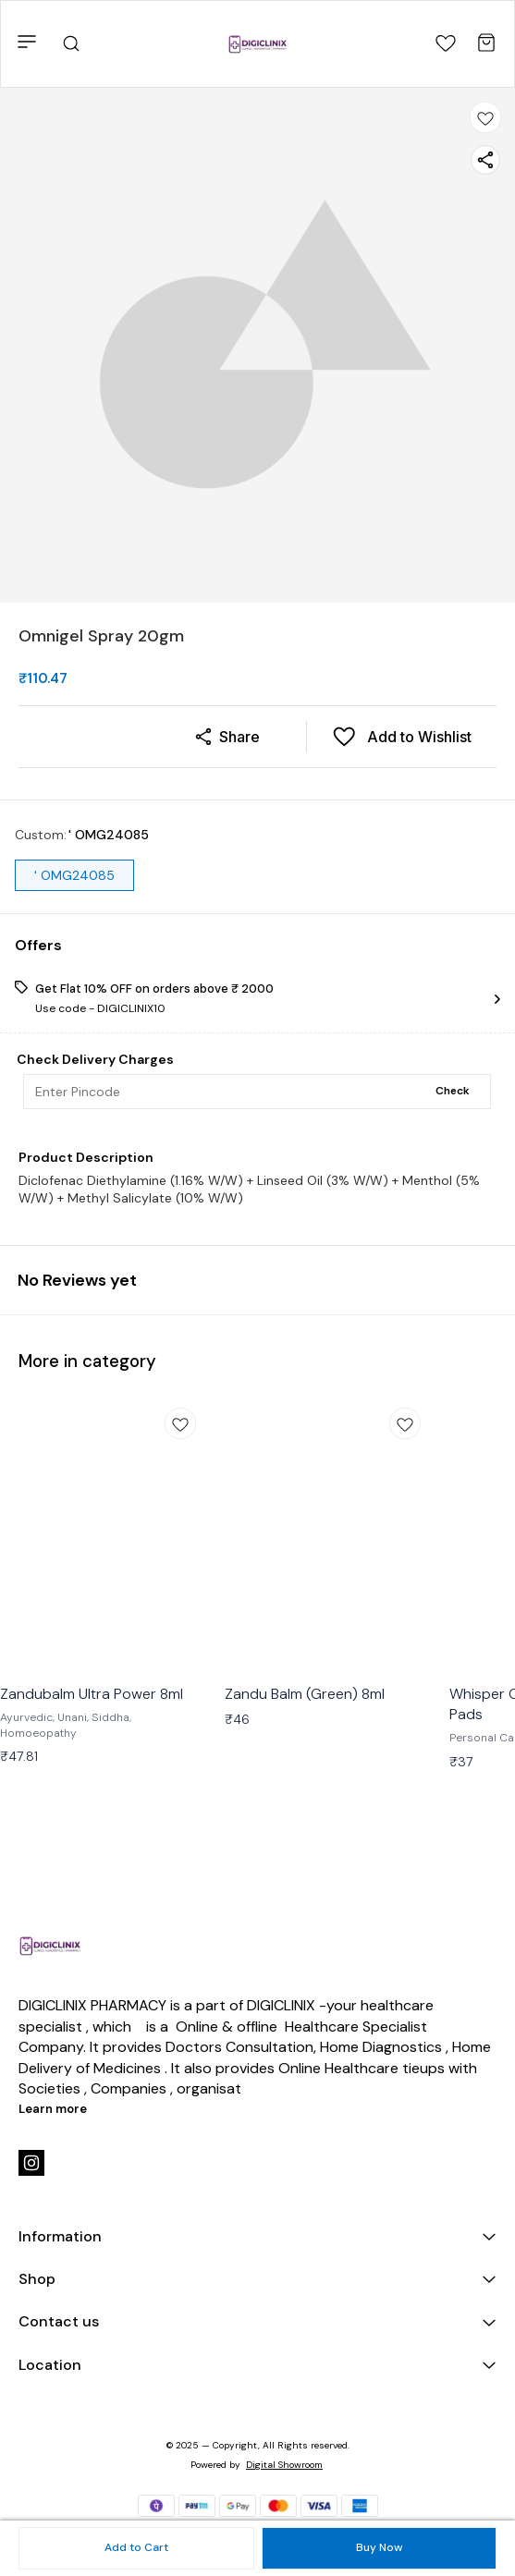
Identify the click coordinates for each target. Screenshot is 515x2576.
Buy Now (379, 2547)
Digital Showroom (284, 2465)
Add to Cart (136, 2547)
